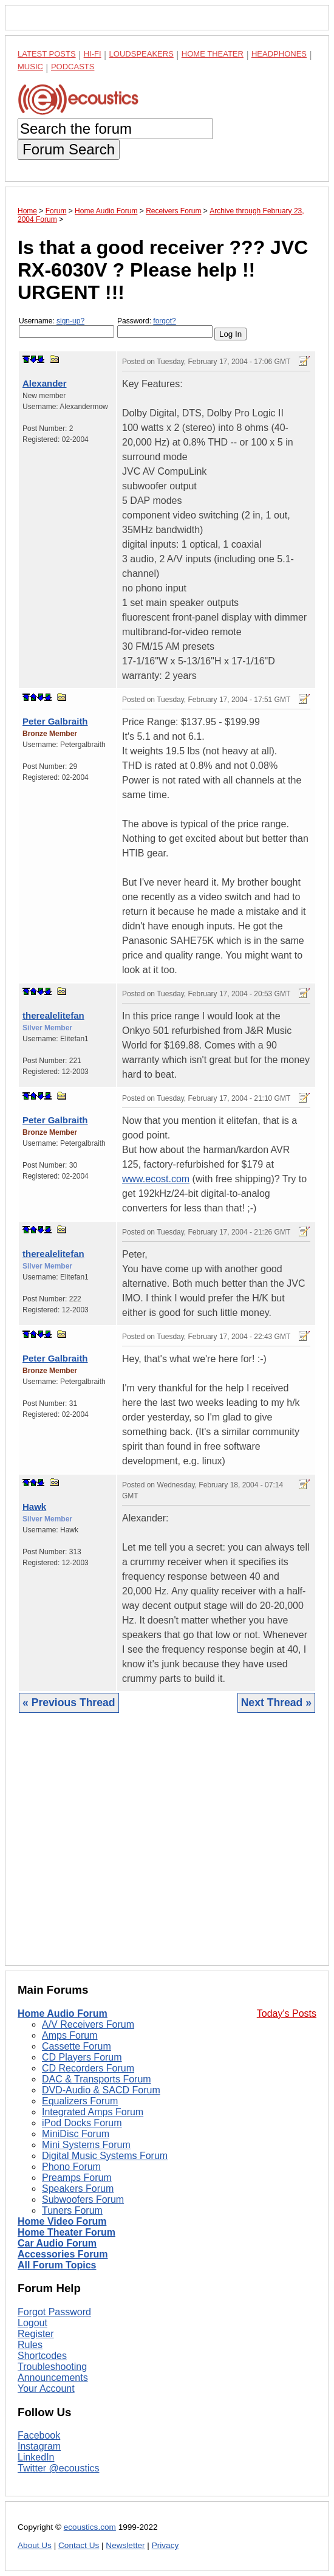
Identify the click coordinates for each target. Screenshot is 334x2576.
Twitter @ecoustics (59, 2468)
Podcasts (73, 66)
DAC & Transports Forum (96, 2079)
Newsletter (125, 2545)
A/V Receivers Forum (88, 2024)
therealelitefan (53, 1015)
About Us (35, 2545)
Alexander (44, 383)
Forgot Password (54, 2312)
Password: (165, 327)
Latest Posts (47, 53)
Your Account (46, 2388)
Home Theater (213, 53)
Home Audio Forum (62, 2013)
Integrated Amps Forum (92, 2112)
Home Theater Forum (66, 2232)
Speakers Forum (78, 2188)
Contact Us (78, 2545)
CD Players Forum (82, 2057)
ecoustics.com (90, 2527)
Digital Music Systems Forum (105, 2156)
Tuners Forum (72, 2210)
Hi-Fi (92, 53)
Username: (66, 327)
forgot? (164, 321)
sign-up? (70, 321)
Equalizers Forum (80, 2101)
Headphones (279, 53)
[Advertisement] (167, 1848)
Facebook (39, 2435)
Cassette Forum (76, 2046)
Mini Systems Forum (86, 2145)
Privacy (165, 2545)
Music (30, 66)
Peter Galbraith (55, 721)
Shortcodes (42, 2355)
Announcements (53, 2377)
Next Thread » (276, 1702)
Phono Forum (71, 2166)
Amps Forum (70, 2035)
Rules (30, 2345)
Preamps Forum (77, 2177)
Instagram (39, 2446)
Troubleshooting (52, 2366)
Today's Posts (286, 2013)
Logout (32, 2323)
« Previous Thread (68, 1702)
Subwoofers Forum (83, 2199)
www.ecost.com (155, 1179)
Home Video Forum (62, 2221)
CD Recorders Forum (88, 2068)
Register (36, 2334)
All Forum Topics (57, 2265)
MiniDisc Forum (75, 2134)
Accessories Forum (63, 2254)
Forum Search (68, 149)
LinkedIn (36, 2457)
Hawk (34, 1506)
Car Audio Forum (57, 2243)
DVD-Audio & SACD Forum (101, 2090)
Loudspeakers (141, 53)
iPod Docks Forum (82, 2123)
